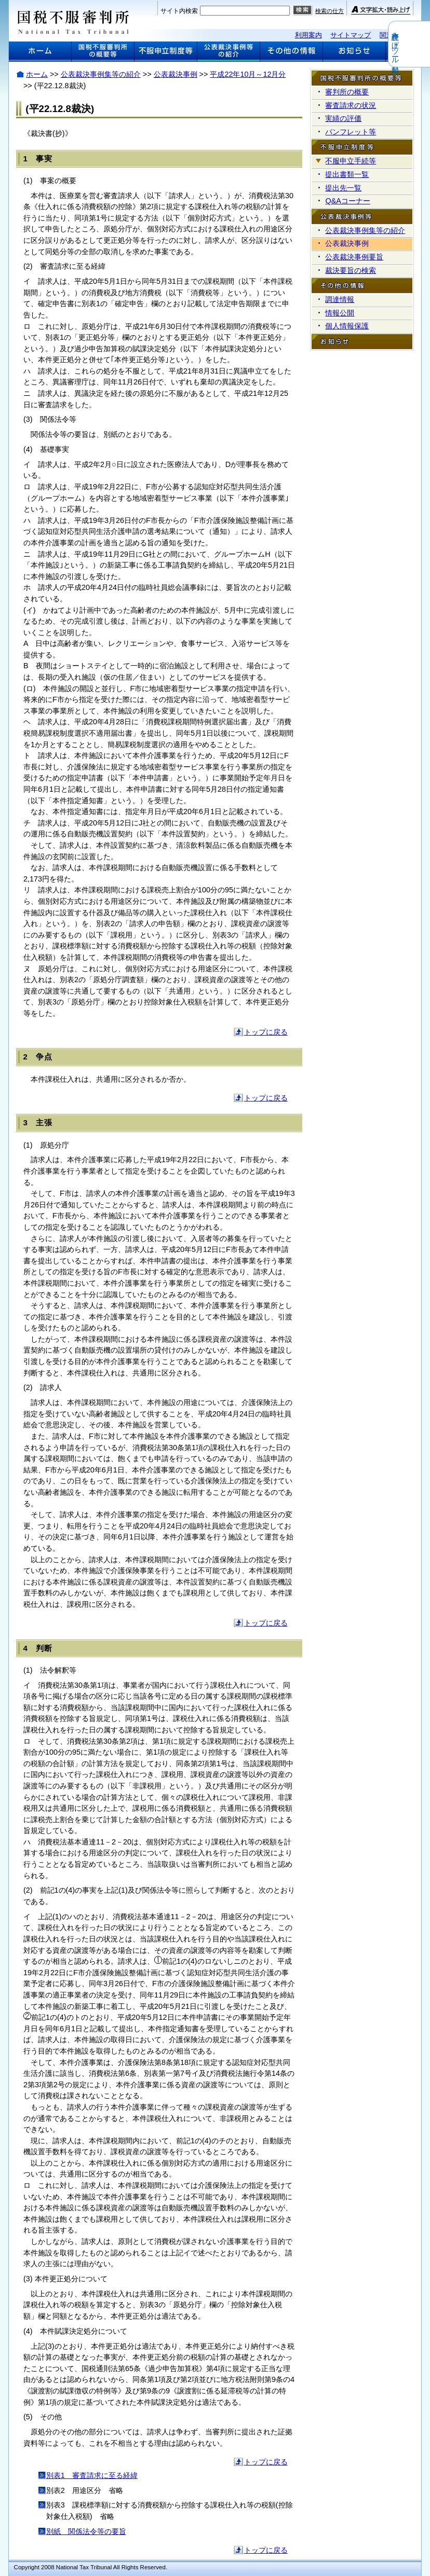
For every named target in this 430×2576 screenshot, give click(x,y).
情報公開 (339, 313)
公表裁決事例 (175, 74)
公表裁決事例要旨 (354, 257)
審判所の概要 (347, 92)
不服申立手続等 (350, 161)
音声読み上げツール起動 (423, 44)
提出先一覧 (343, 188)
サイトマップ (350, 35)
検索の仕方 (329, 11)
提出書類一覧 (347, 174)
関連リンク (396, 35)
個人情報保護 (347, 326)
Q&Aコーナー (347, 201)
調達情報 (339, 299)
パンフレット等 (350, 132)
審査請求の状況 (350, 105)
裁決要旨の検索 (350, 270)
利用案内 (308, 35)
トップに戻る (266, 1032)
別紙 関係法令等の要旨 (86, 2531)
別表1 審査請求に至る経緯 (92, 2475)
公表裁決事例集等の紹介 (101, 74)
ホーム (37, 74)
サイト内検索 (179, 11)
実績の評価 (343, 118)
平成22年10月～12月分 (248, 74)
